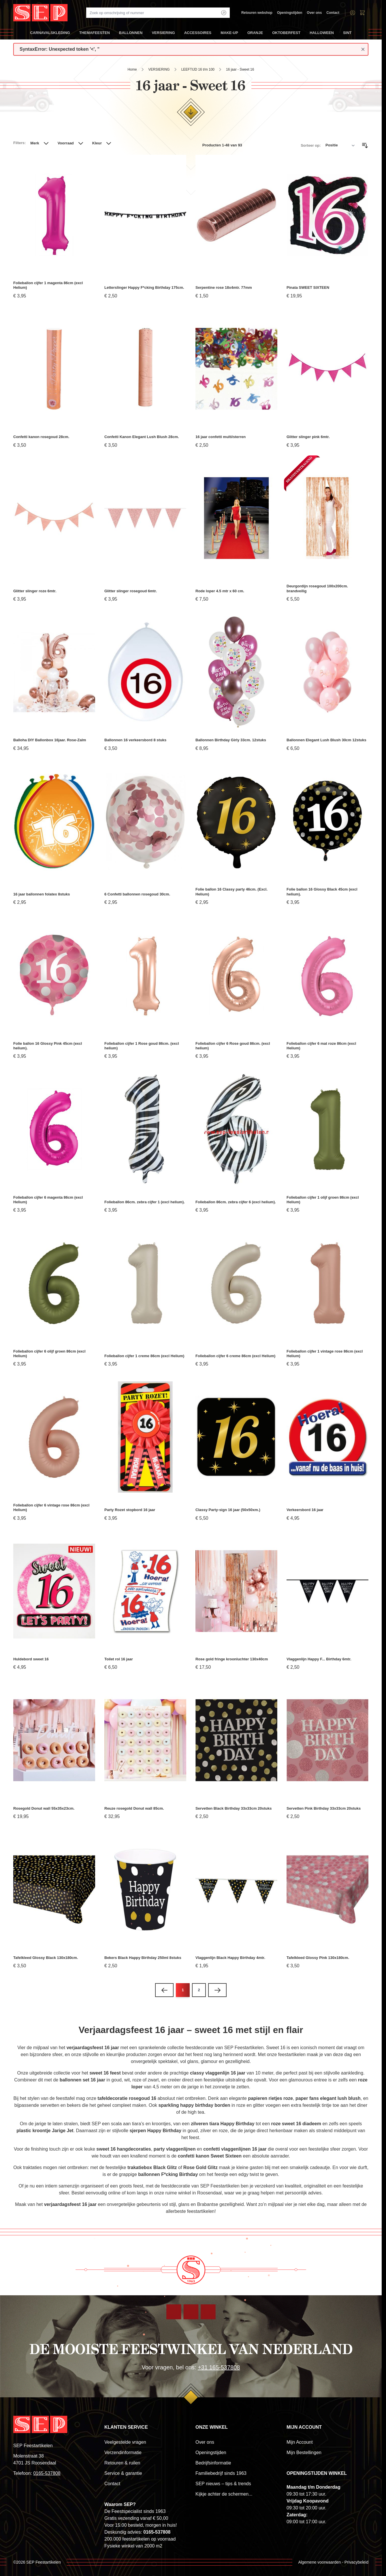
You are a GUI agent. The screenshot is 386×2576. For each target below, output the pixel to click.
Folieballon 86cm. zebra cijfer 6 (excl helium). (235, 1202)
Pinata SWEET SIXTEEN (308, 287)
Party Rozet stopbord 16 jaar (129, 1510)
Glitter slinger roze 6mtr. (35, 591)
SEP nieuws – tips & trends (223, 2483)
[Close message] (363, 49)
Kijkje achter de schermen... (223, 2494)
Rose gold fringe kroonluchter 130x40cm (231, 1659)
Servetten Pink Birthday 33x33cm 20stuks (324, 1808)
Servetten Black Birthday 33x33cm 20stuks (233, 1808)
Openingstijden (289, 13)
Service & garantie (123, 2473)
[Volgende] (217, 1990)
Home (132, 69)
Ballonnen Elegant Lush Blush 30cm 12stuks (326, 740)
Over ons (314, 13)
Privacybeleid (356, 2562)
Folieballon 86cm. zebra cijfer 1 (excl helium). (144, 1202)
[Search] (224, 12)
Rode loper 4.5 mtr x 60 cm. (219, 591)
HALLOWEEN (322, 35)
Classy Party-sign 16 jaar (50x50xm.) (227, 1510)
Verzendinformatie (123, 2452)
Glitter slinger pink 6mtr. (308, 437)
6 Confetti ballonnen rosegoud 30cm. (137, 894)
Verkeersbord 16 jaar (305, 1510)
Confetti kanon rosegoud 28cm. (41, 437)
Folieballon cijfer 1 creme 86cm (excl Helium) (144, 1356)
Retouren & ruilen (122, 2462)
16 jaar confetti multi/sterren (220, 437)
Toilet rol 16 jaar (118, 1659)
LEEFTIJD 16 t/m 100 (197, 69)
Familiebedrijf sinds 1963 (220, 2473)
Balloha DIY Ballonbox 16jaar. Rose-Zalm (49, 740)
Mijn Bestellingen (304, 2452)
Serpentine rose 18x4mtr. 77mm (223, 287)
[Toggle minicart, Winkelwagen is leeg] (362, 12)
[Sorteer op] (340, 145)
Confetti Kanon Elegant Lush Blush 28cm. (141, 437)
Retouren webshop (256, 13)
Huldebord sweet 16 (31, 1659)
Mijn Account (300, 2442)
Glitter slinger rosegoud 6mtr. (130, 591)
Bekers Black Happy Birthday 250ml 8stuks (142, 1957)
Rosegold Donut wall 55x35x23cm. (43, 1808)
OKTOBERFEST (286, 35)
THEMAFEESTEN (94, 35)
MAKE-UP (229, 35)
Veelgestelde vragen (125, 2442)
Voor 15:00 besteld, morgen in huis (140, 2525)
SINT (347, 35)
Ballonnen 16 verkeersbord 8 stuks (135, 740)
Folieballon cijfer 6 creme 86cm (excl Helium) (235, 1356)
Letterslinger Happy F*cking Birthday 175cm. (144, 287)
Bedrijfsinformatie (213, 2462)
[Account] (352, 12)
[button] (40, 145)
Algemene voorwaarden (319, 2562)
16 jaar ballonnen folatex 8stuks (41, 894)
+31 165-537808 (219, 2367)
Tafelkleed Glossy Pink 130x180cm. (318, 1957)
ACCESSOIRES (198, 35)
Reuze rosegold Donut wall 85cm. (134, 1808)
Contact (332, 13)
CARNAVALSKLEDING (50, 35)
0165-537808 (46, 2473)
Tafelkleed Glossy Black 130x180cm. (45, 1957)
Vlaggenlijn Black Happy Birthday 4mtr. (230, 1957)
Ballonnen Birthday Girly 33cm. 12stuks (230, 740)
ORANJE (255, 35)
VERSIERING (163, 35)
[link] (164, 1990)
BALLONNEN (131, 35)
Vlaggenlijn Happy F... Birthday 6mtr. (319, 1659)
